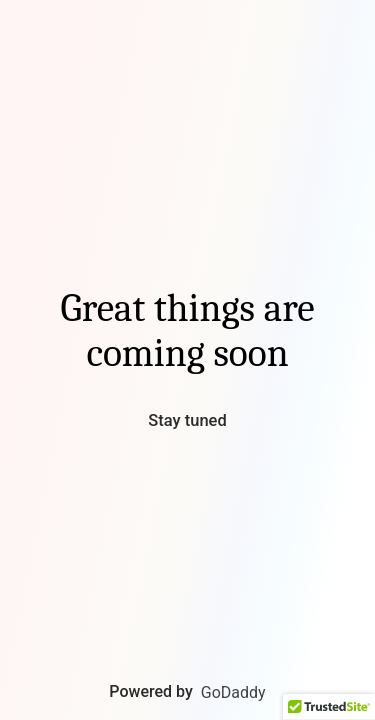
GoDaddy (233, 692)
